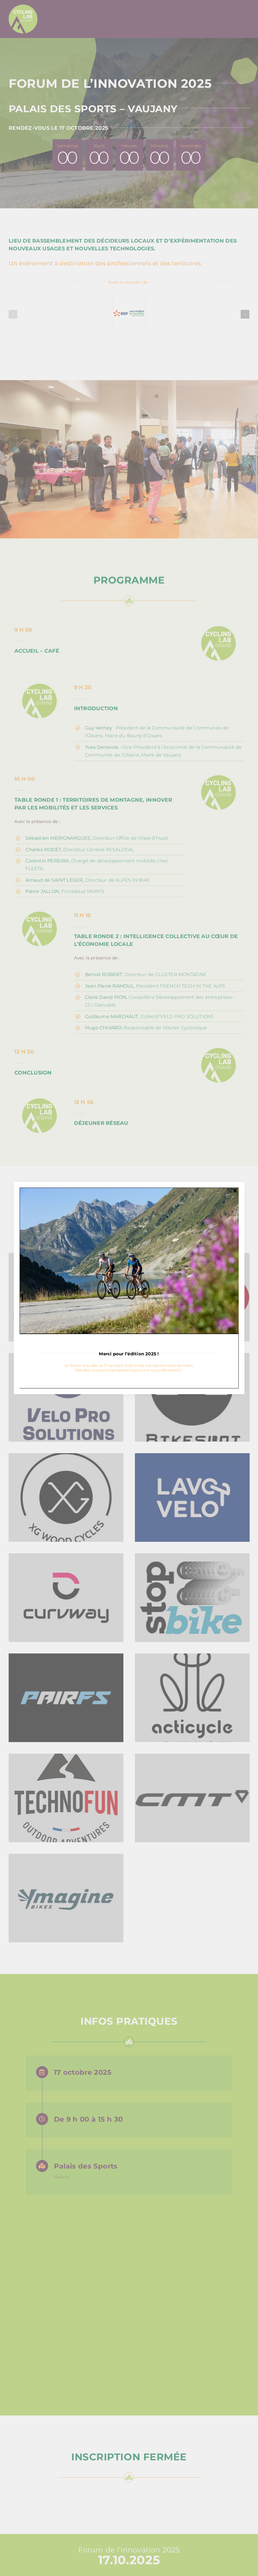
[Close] (235, 1191)
